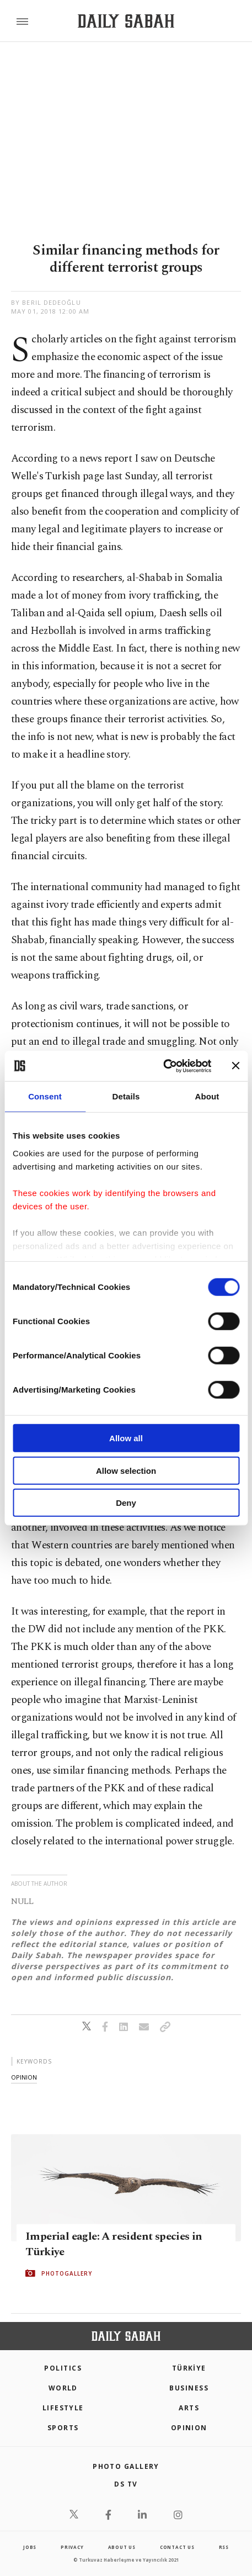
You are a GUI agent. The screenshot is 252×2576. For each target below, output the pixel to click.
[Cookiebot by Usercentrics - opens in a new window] (163, 1066)
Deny (126, 1502)
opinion (24, 2077)
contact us (177, 2547)
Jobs (29, 2547)
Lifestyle (63, 2408)
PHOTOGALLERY (66, 2273)
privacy (72, 2547)
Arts (189, 2408)
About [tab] (207, 1096)
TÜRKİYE (189, 2368)
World (63, 2388)
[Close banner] (235, 1066)
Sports (63, 2427)
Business (188, 2388)
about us (122, 2547)
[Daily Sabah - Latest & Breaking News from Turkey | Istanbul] (126, 21)
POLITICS (63, 2368)
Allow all (126, 1438)
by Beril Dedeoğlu (46, 302)
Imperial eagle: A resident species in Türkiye (113, 2244)
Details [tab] (126, 1096)
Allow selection (126, 1470)
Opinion (189, 2427)
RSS (224, 2547)
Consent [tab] (45, 1096)
